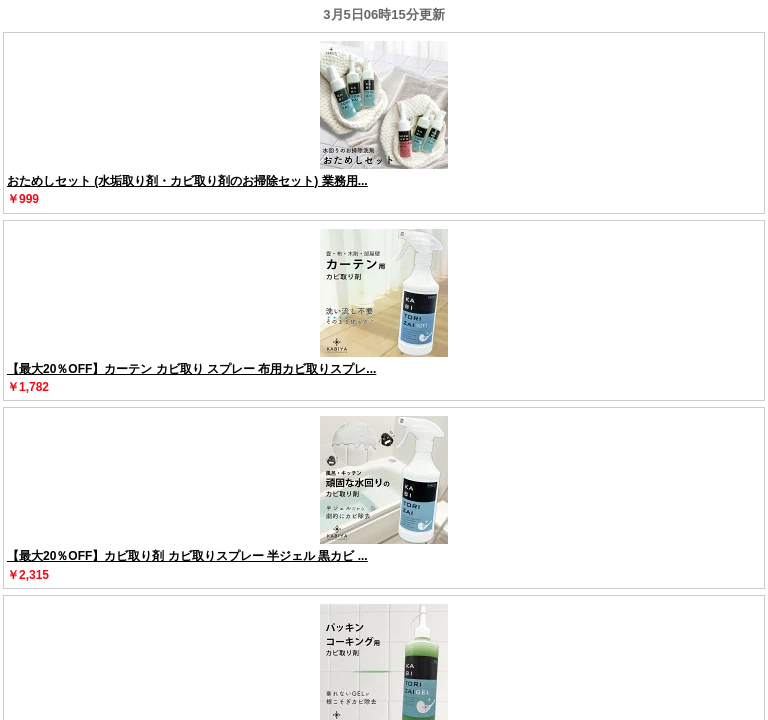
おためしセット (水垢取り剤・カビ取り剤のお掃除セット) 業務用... (187, 181)
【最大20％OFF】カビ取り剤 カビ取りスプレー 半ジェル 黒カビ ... (187, 556)
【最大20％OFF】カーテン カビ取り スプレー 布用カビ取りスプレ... (191, 369)
